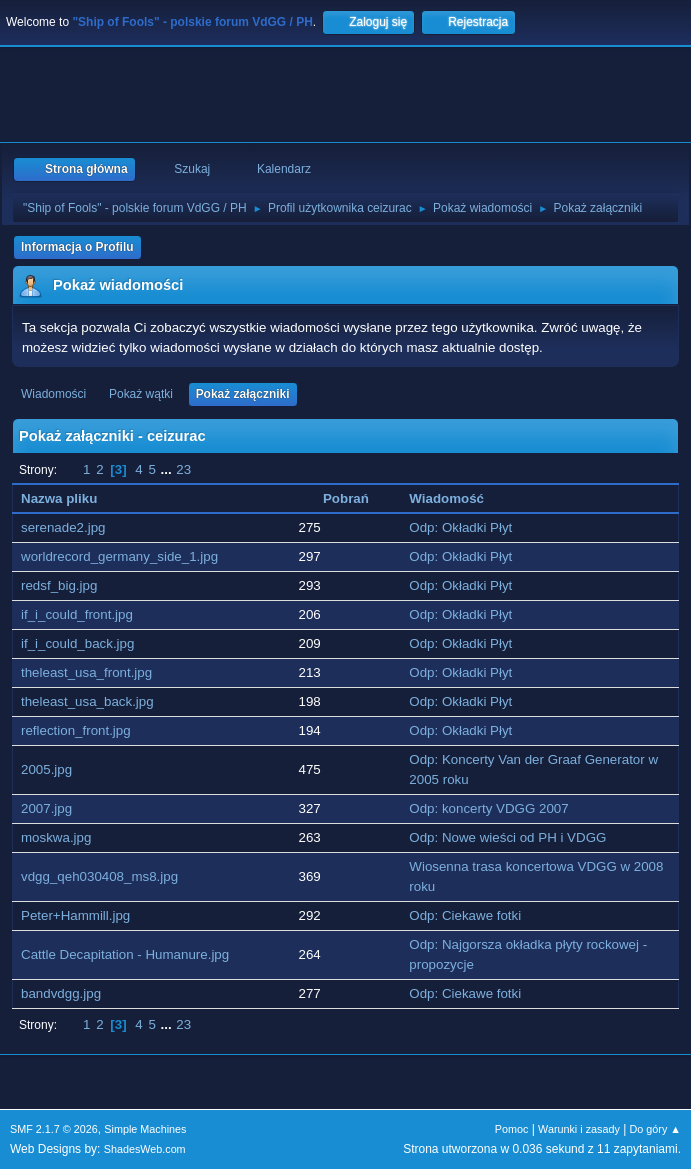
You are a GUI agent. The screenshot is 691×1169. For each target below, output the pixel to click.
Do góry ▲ (655, 1129)
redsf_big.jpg (59, 585)
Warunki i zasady (579, 1129)
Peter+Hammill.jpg (75, 915)
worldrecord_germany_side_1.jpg (119, 556)
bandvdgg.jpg (61, 993)
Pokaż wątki (141, 394)
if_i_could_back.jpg (77, 643)
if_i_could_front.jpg (77, 614)
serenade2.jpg (63, 527)
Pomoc (512, 1129)
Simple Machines (145, 1129)
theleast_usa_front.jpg (86, 672)
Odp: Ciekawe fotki (465, 915)
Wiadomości (53, 394)
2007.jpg (46, 808)
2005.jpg (46, 769)
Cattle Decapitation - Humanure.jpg (125, 954)
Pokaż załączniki (243, 394)
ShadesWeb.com (145, 1149)
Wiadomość (446, 498)
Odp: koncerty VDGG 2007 (488, 808)
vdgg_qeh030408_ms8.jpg (99, 876)
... (168, 469)
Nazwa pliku (59, 498)
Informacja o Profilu (77, 247)
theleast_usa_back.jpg (87, 701)
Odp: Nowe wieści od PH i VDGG (507, 837)
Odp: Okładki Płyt (460, 527)
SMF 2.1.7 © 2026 (54, 1129)
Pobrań (346, 498)
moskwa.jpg (56, 837)
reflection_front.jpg (76, 730)
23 (183, 469)
